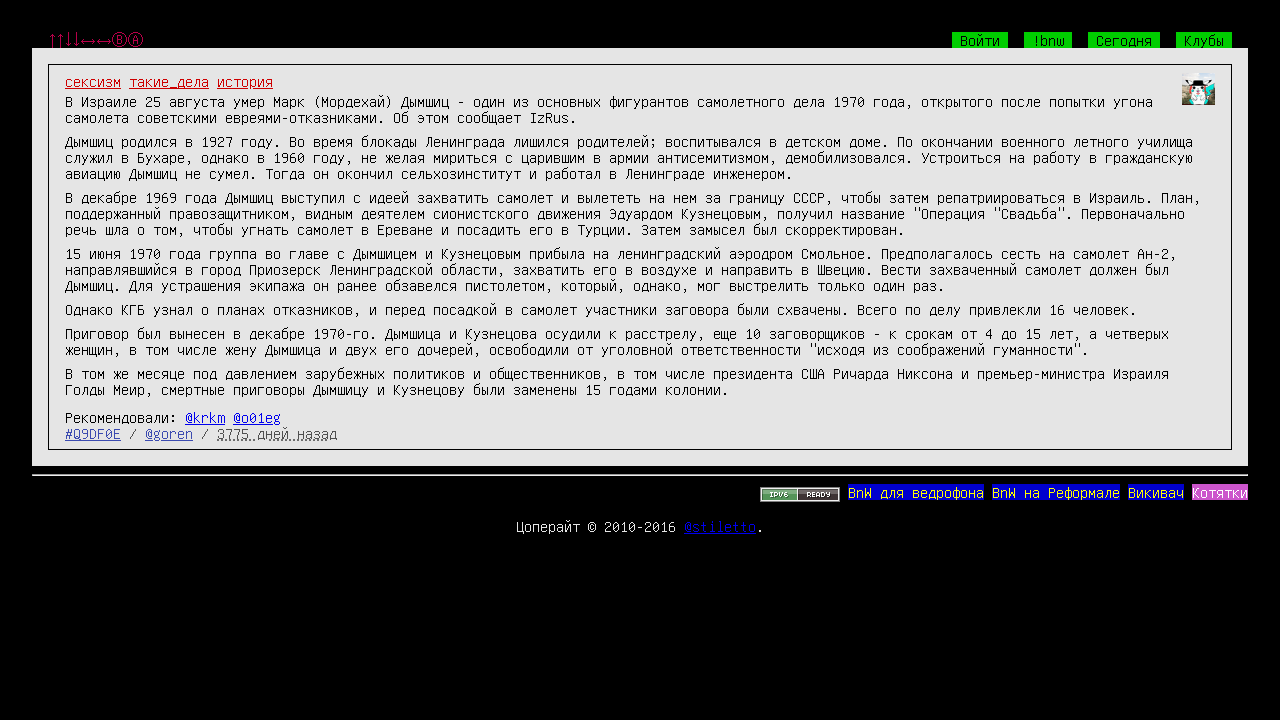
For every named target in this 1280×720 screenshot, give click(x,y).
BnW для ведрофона (916, 492)
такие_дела (169, 81)
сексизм (93, 81)
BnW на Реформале (1056, 492)
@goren (169, 433)
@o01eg (257, 417)
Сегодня (1124, 40)
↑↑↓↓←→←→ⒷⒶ (96, 40)
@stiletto (720, 526)
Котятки (1220, 492)
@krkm (205, 417)
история (245, 81)
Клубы (1204, 40)
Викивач (1156, 492)
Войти (980, 40)
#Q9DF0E (93, 433)
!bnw (1048, 40)
